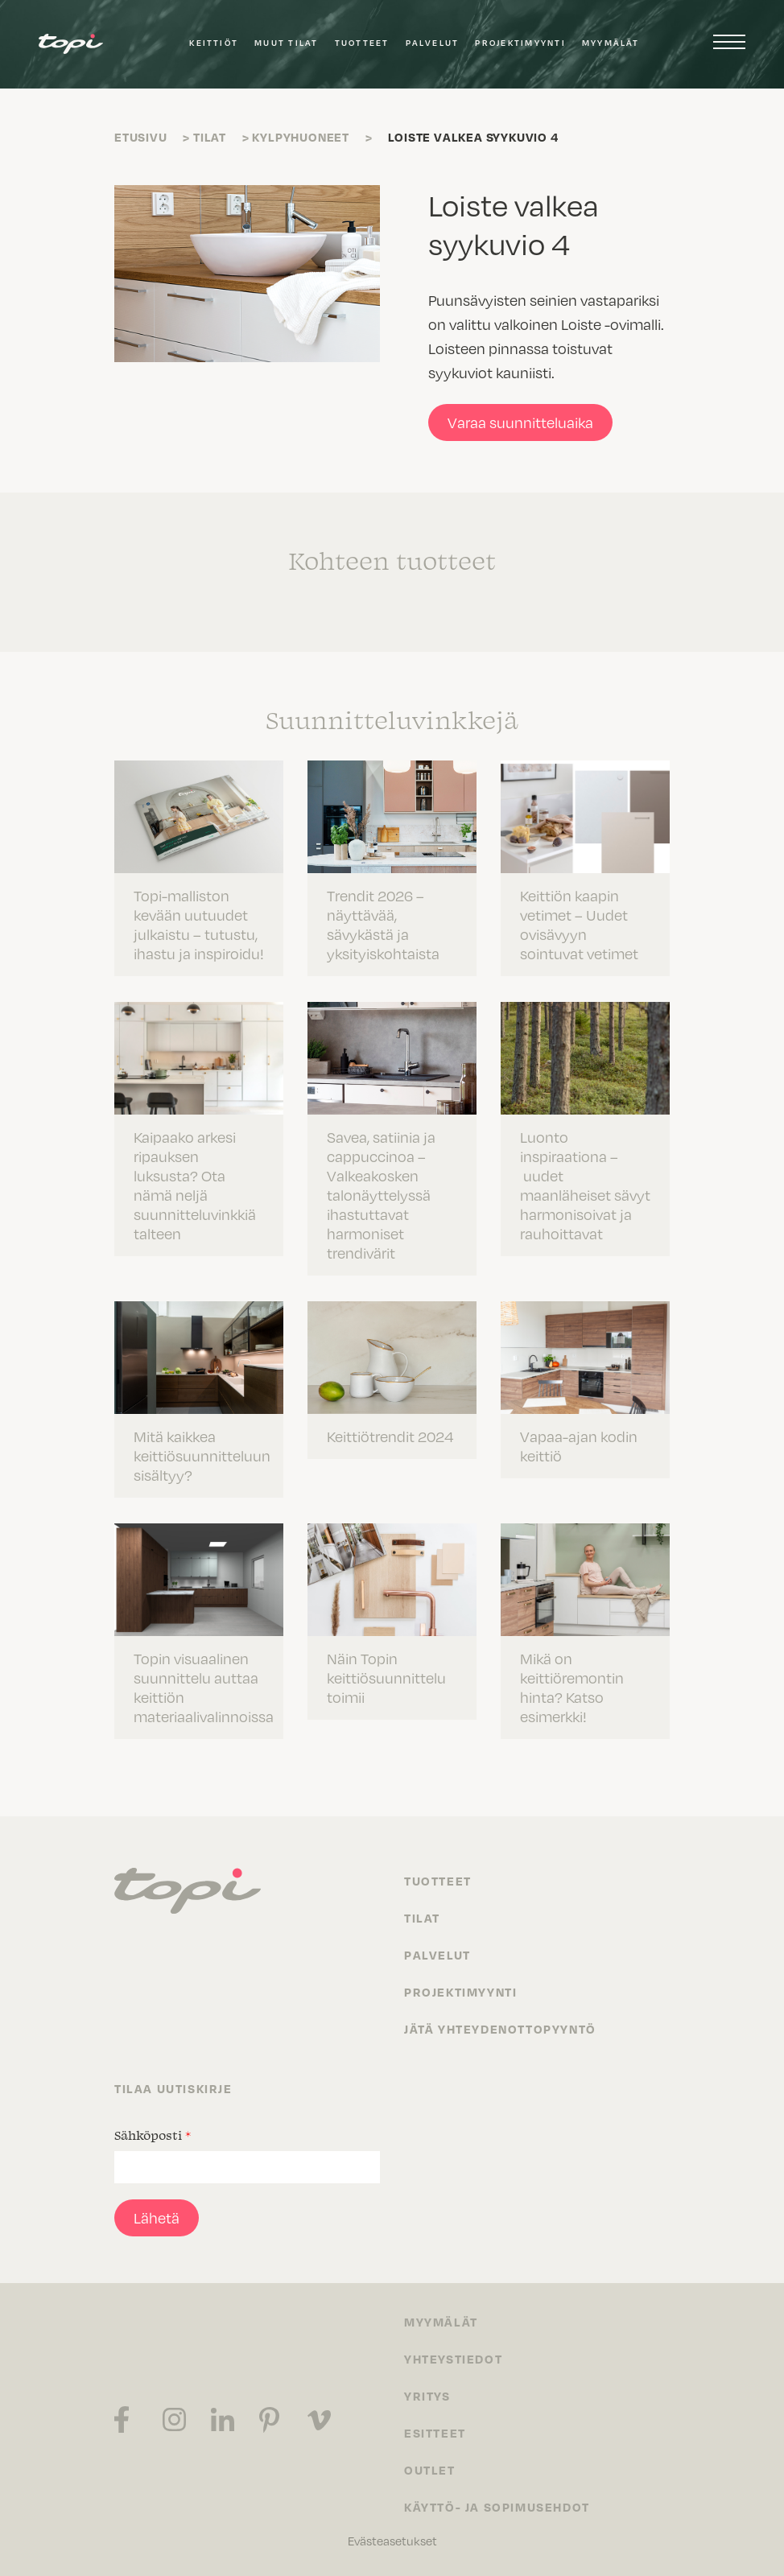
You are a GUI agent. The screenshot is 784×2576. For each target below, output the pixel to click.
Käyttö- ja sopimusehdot (497, 2507)
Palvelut (433, 42)
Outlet (430, 2470)
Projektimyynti (520, 42)
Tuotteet (362, 42)
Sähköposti (152, 2135)
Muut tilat (286, 42)
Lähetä (156, 2217)
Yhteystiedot (453, 2358)
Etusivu (140, 137)
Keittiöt (213, 42)
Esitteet (435, 2433)
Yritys (427, 2395)
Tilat (209, 137)
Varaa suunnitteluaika (520, 422)
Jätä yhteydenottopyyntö (500, 2029)
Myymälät (611, 42)
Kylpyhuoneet (300, 137)
